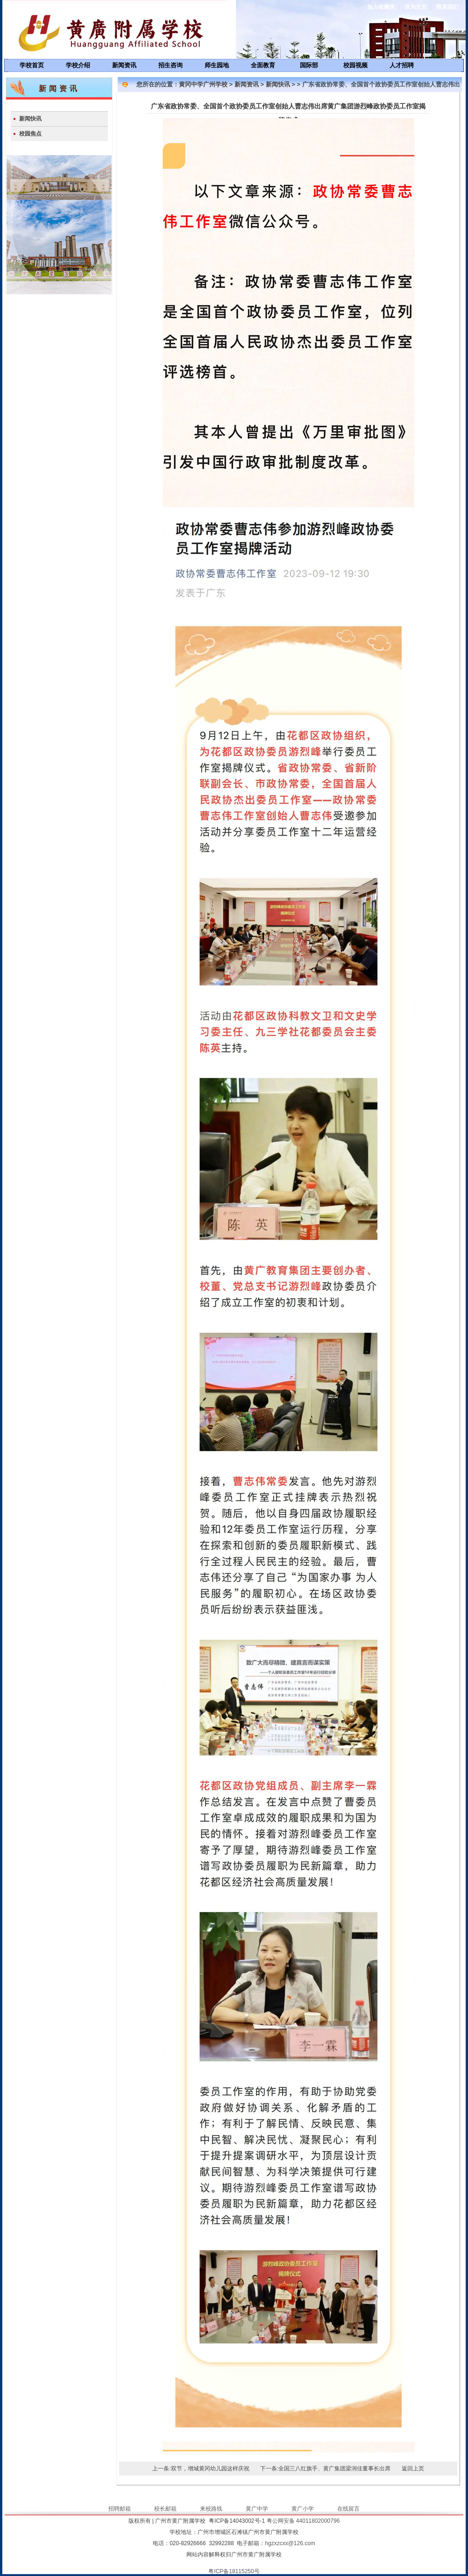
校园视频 (355, 65)
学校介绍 (78, 65)
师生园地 (217, 65)
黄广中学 (257, 2508)
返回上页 (413, 2468)
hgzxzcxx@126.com (290, 2543)
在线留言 (348, 2508)
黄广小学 (302, 2508)
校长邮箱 (165, 2508)
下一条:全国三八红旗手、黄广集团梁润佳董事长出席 (325, 2468)
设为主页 (415, 7)
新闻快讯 (30, 118)
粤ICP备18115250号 (233, 2571)
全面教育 (263, 65)
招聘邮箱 (119, 2508)
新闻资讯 (124, 65)
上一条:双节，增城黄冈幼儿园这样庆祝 (200, 2468)
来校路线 (211, 2508)
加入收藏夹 (381, 7)
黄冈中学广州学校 (203, 84)
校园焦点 (30, 133)
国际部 (309, 65)
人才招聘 (402, 65)
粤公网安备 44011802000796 (303, 2521)
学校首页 (32, 65)
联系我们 (447, 7)
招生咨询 (170, 65)
